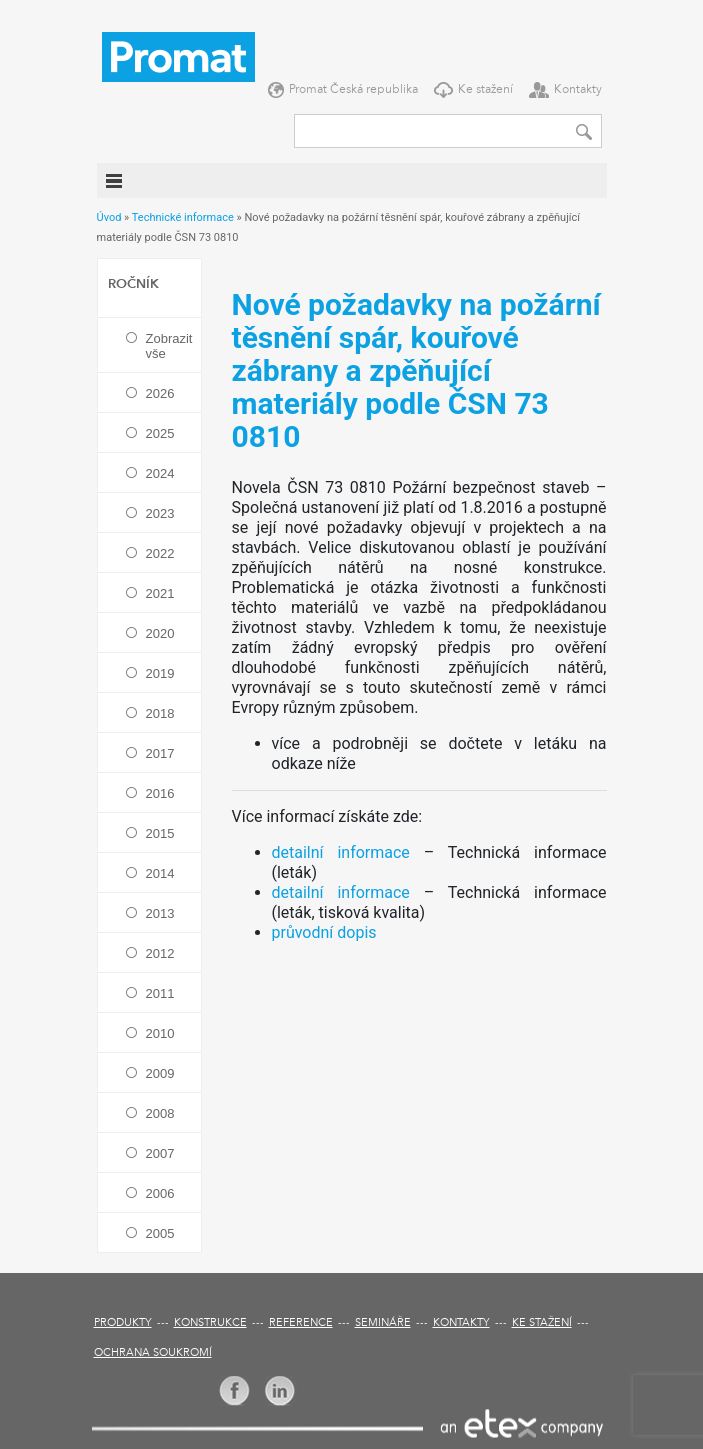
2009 (160, 1073)
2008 (160, 1113)
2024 (160, 473)
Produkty (123, 1323)
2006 (160, 1193)
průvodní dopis (324, 932)
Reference (301, 1323)
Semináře (383, 1323)
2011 (160, 993)
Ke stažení (485, 90)
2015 (160, 833)
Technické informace (183, 217)
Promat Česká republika (353, 90)
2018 (160, 713)
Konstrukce (210, 1323)
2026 (160, 393)
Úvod (109, 217)
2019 (160, 673)
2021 (160, 593)
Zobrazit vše (168, 346)
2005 (160, 1233)
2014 (160, 873)
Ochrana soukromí (153, 1353)
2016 (160, 793)
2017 (160, 753)
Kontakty (578, 90)
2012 (160, 953)
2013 (160, 913)
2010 (160, 1033)
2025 (160, 433)
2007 (160, 1153)
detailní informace (341, 852)
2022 (160, 553)
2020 (160, 633)
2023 (160, 513)
